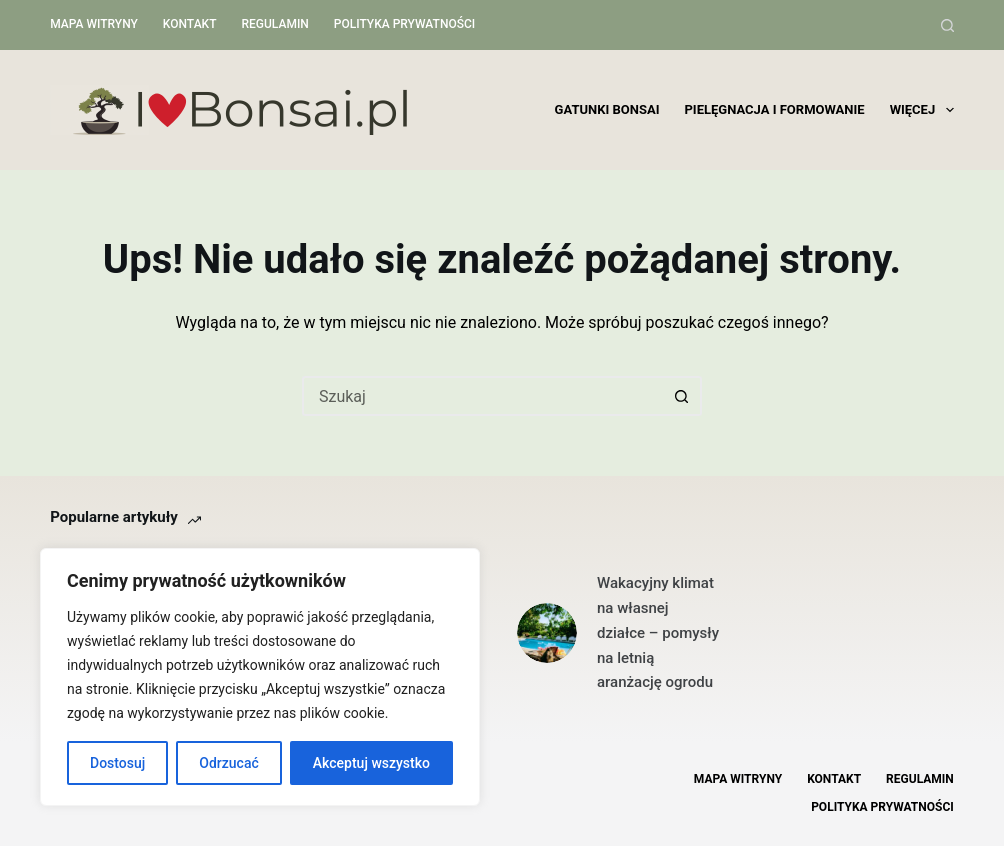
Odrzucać (228, 763)
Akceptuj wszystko (371, 763)
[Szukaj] (947, 25)
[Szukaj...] (482, 396)
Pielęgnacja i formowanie (774, 109)
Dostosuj (117, 763)
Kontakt (190, 24)
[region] (260, 677)
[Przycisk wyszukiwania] (682, 396)
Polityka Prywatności (404, 24)
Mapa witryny (94, 24)
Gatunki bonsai (607, 109)
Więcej (922, 110)
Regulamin (274, 24)
